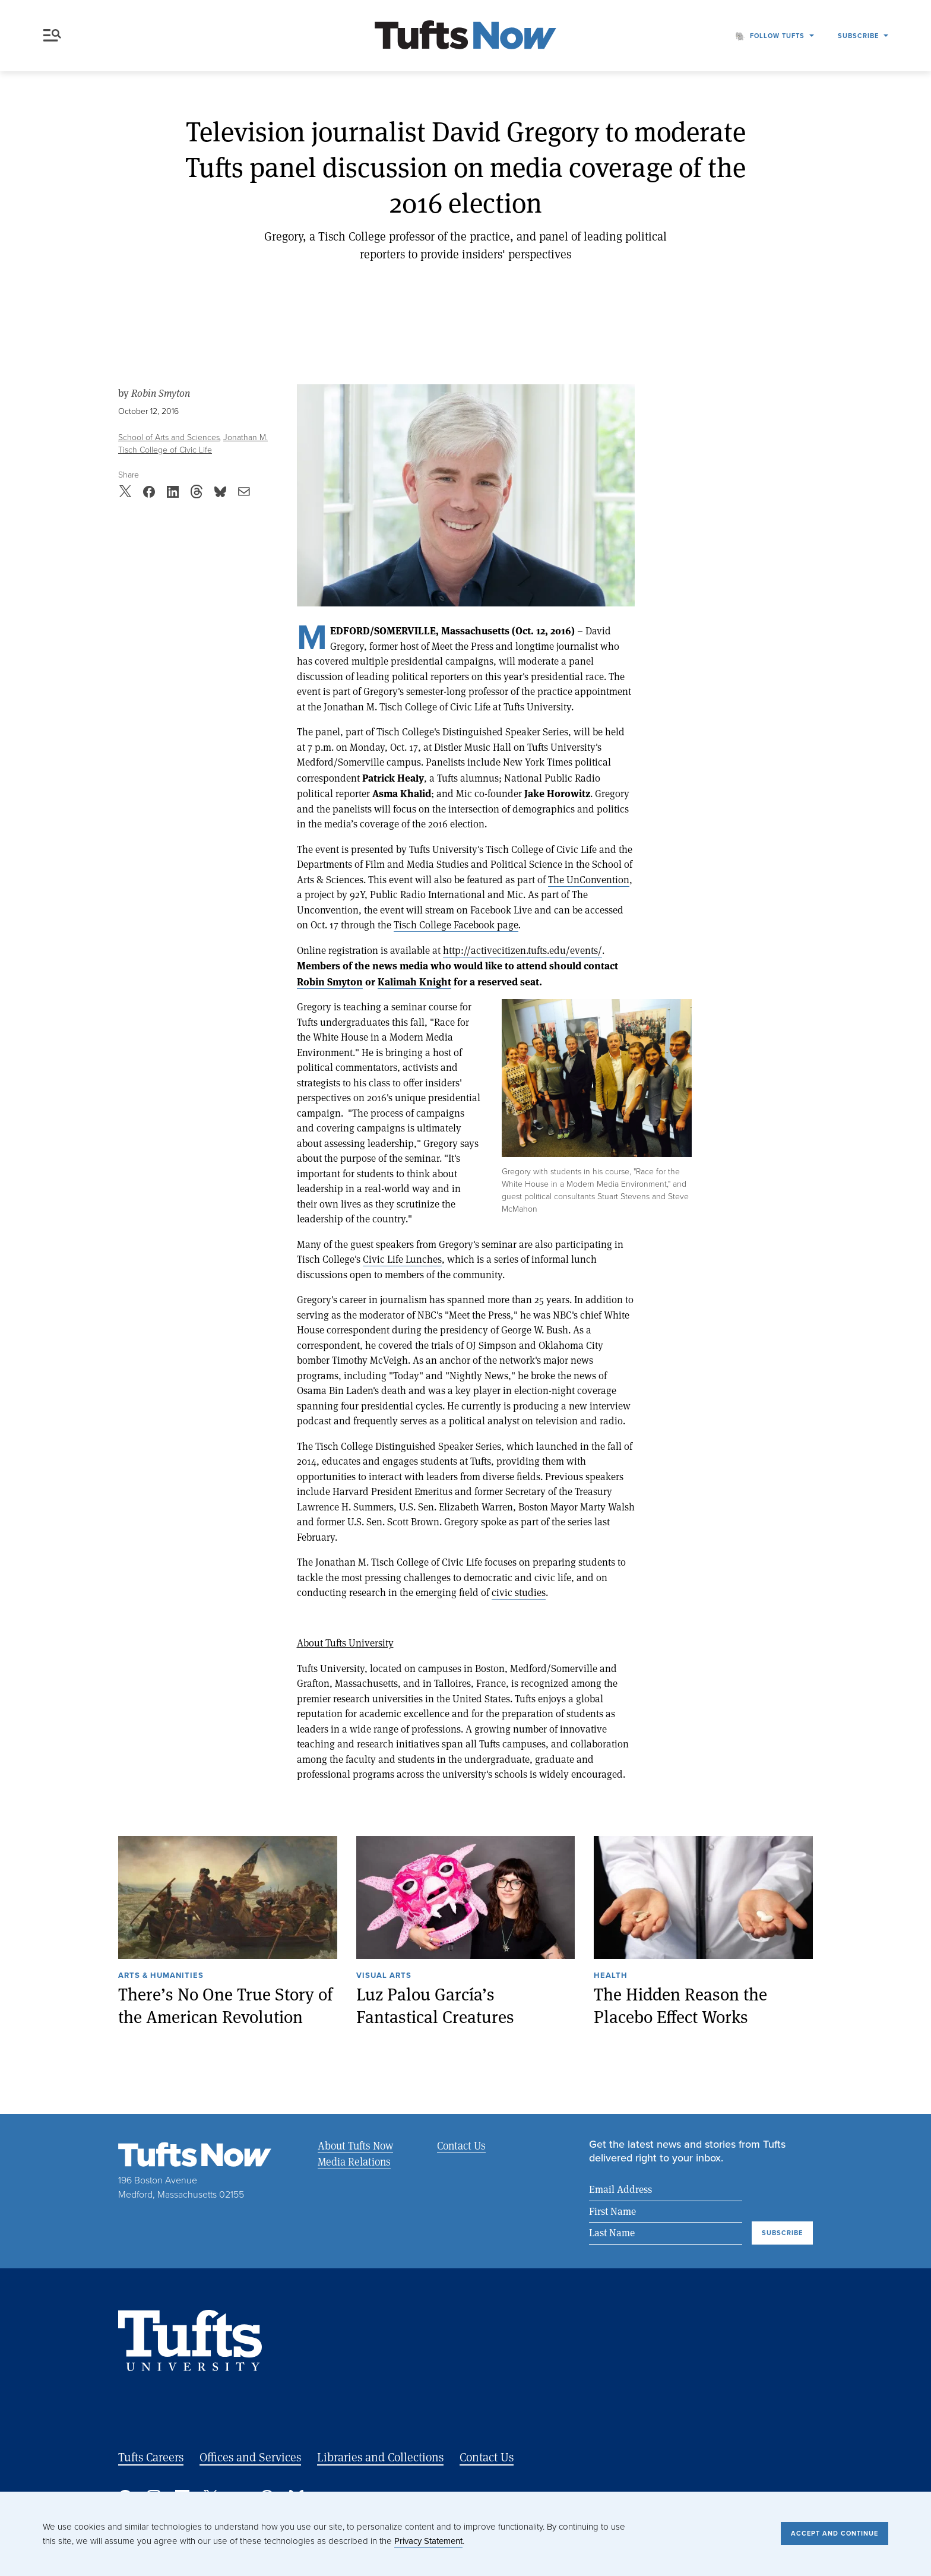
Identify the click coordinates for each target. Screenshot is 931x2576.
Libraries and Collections (380, 2457)
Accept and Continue (834, 2533)
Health (611, 1976)
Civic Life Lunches (402, 1259)
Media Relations (354, 2161)
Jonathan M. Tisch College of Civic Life (193, 443)
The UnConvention (588, 879)
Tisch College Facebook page (456, 924)
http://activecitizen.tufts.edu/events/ (522, 950)
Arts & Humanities (161, 1976)
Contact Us (461, 2145)
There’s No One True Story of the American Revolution (225, 2005)
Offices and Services (250, 2457)
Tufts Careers (150, 2457)
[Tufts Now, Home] (465, 36)
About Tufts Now (355, 2145)
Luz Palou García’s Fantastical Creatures (435, 2005)
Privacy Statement (428, 2540)
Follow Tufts (777, 35)
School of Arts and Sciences (169, 437)
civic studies (519, 1592)
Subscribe (858, 35)
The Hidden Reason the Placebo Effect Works (680, 2005)
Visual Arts (383, 1976)
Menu (52, 35)
